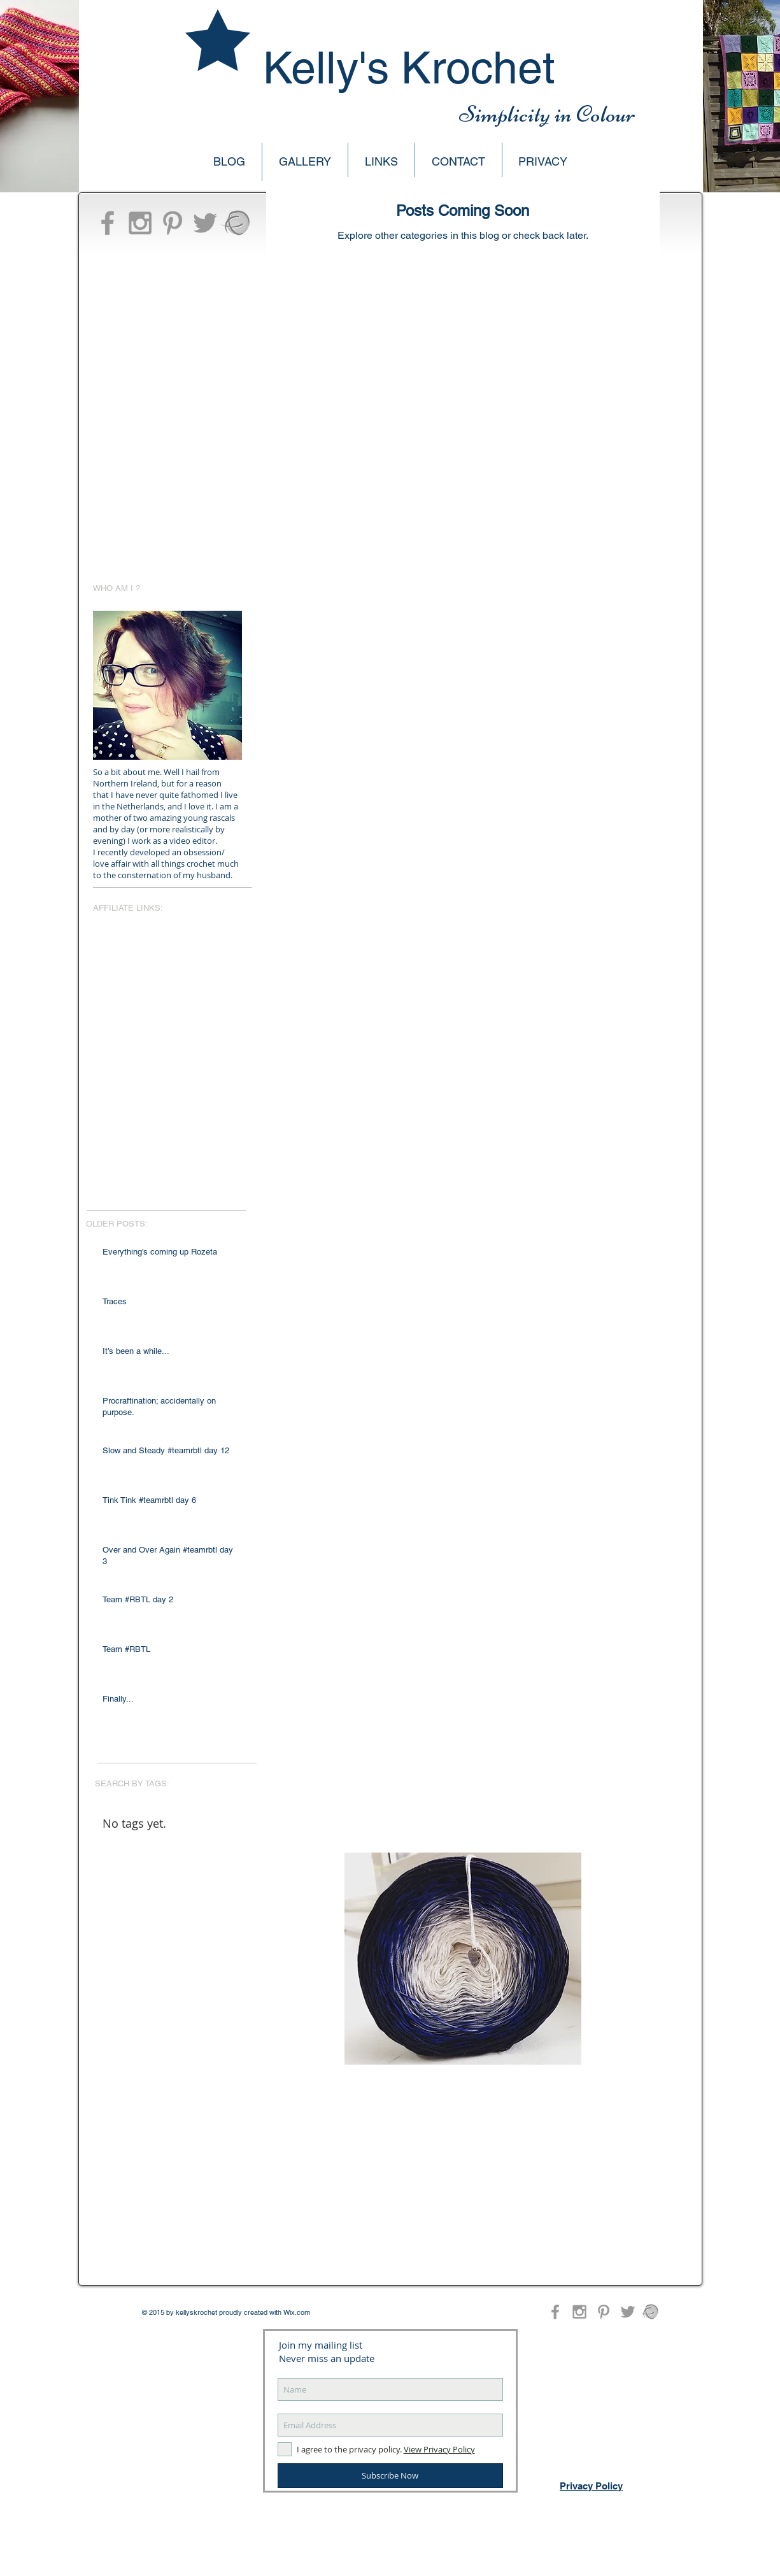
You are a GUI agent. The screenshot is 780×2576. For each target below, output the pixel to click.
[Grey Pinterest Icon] (172, 223)
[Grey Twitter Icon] (205, 223)
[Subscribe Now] (390, 2475)
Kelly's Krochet (409, 67)
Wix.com (296, 2312)
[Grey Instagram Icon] (140, 223)
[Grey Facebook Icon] (108, 223)
